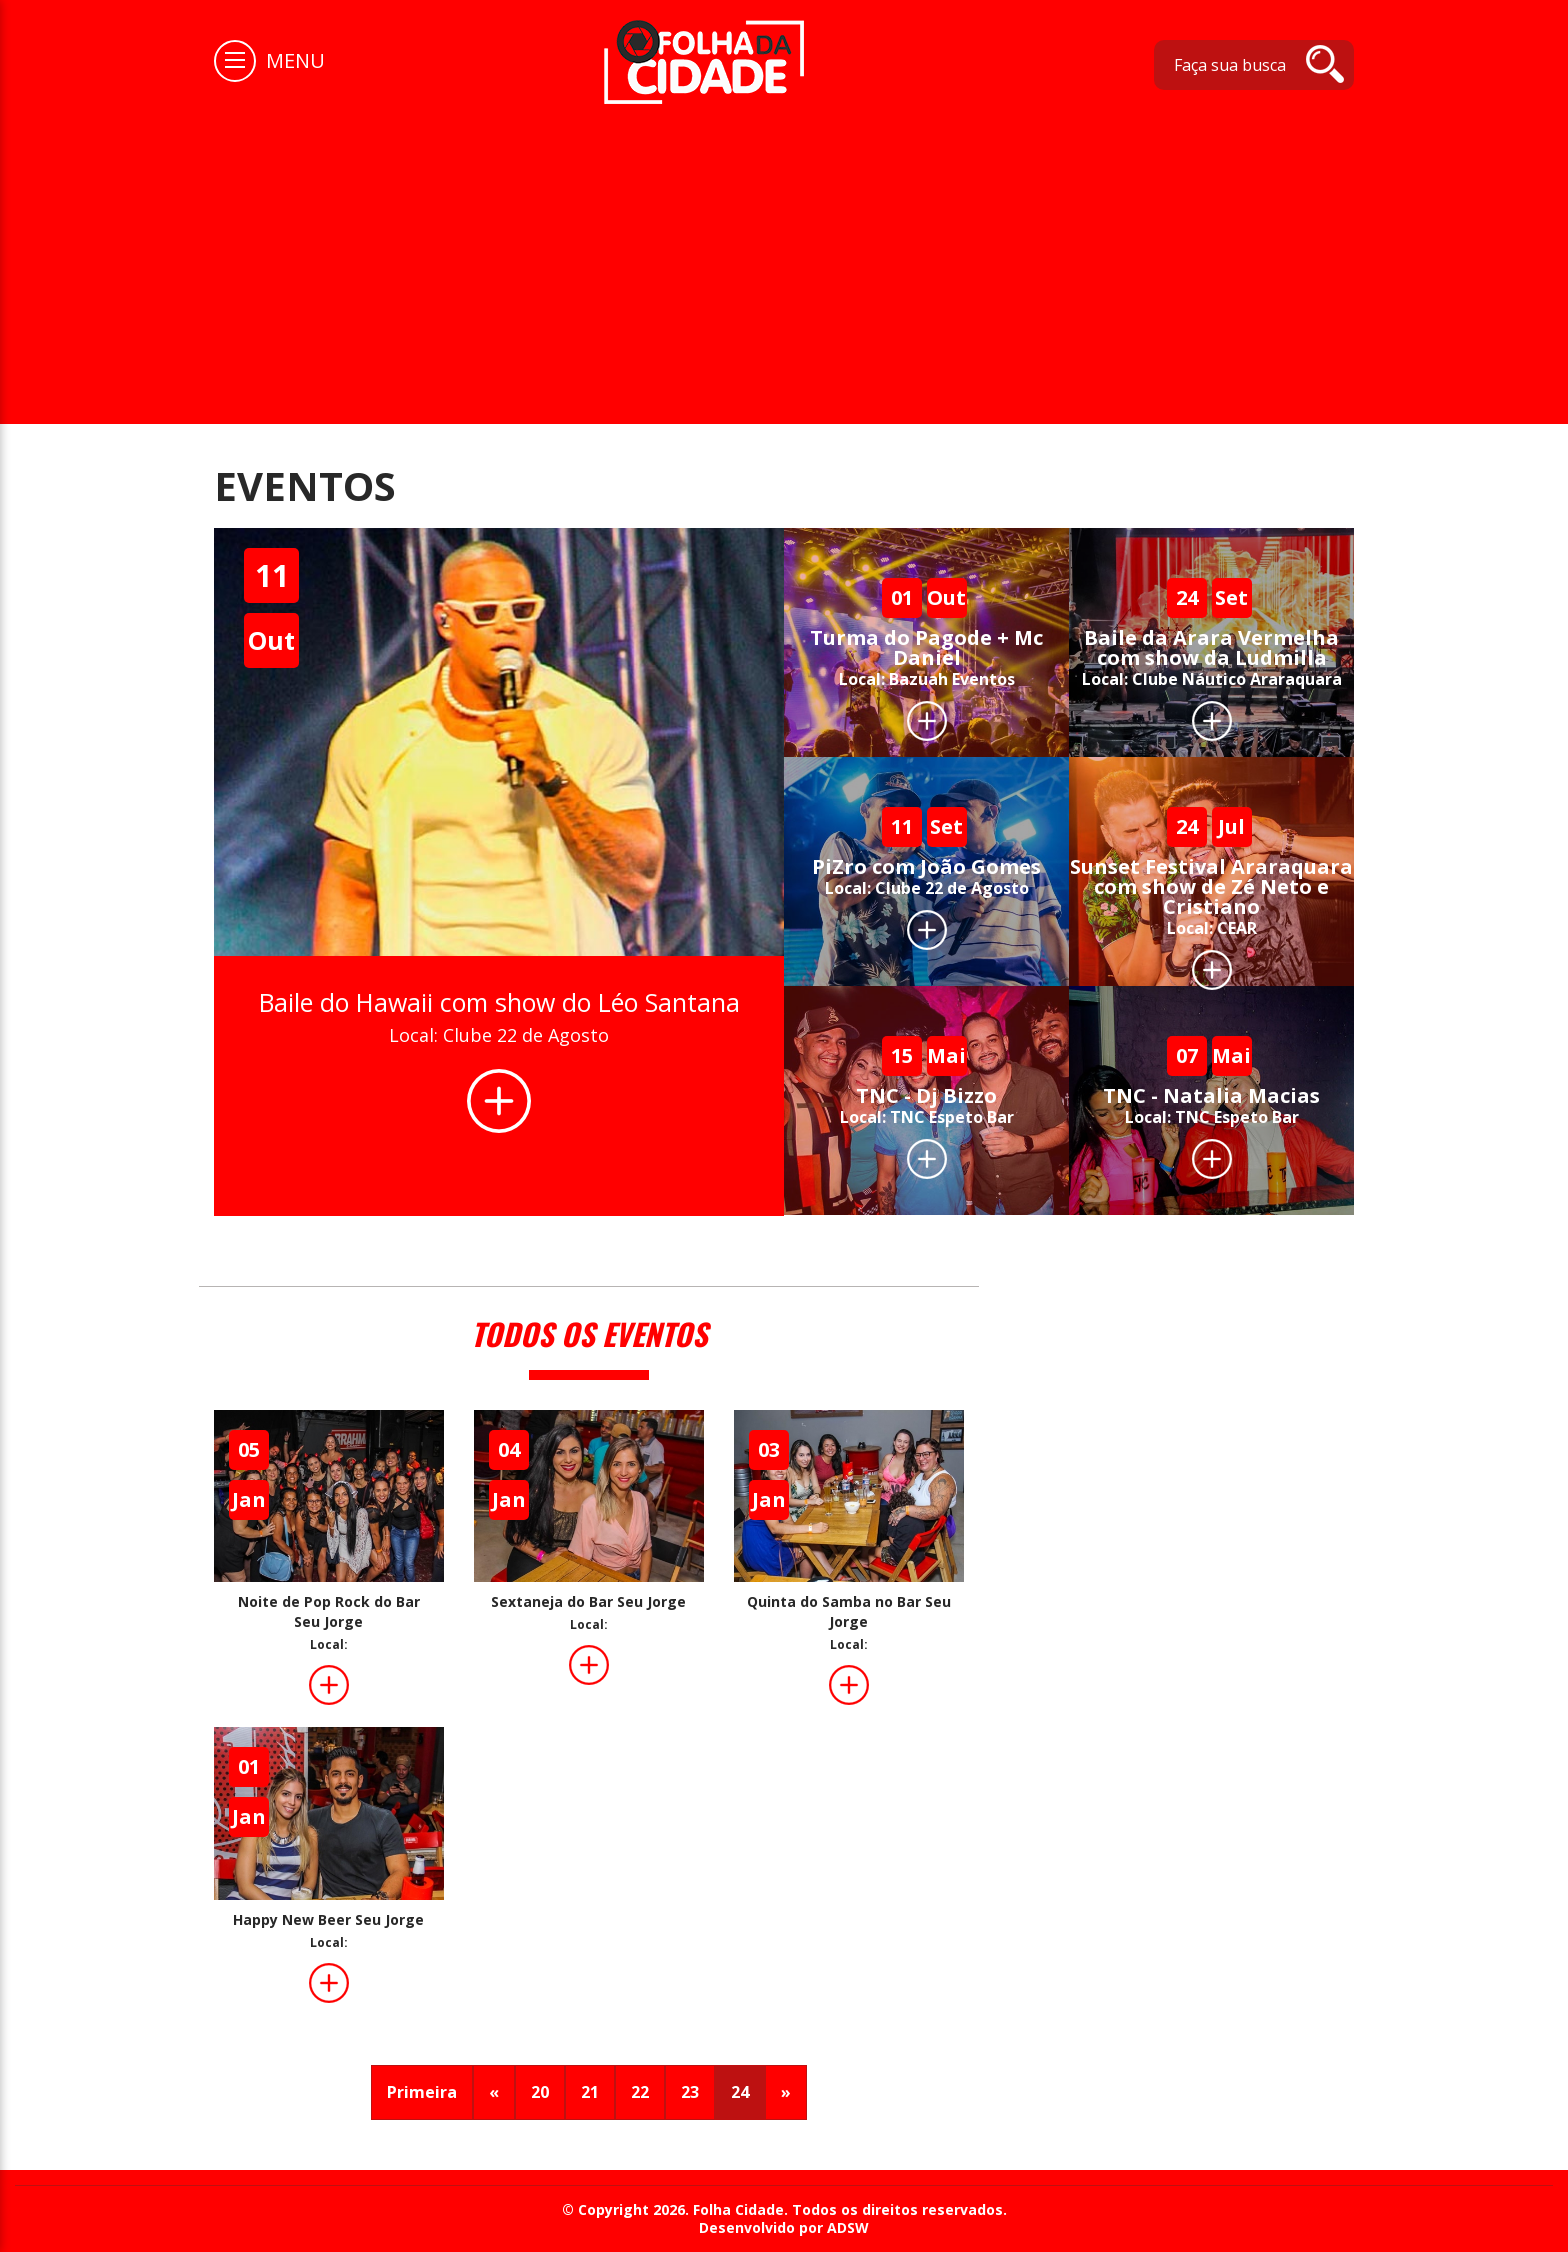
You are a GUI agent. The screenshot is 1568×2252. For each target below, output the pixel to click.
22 (640, 2092)
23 (690, 2092)
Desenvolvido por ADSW (784, 2228)
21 (590, 2092)
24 (740, 2092)
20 (540, 2092)
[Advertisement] (784, 254)
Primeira (422, 2092)
